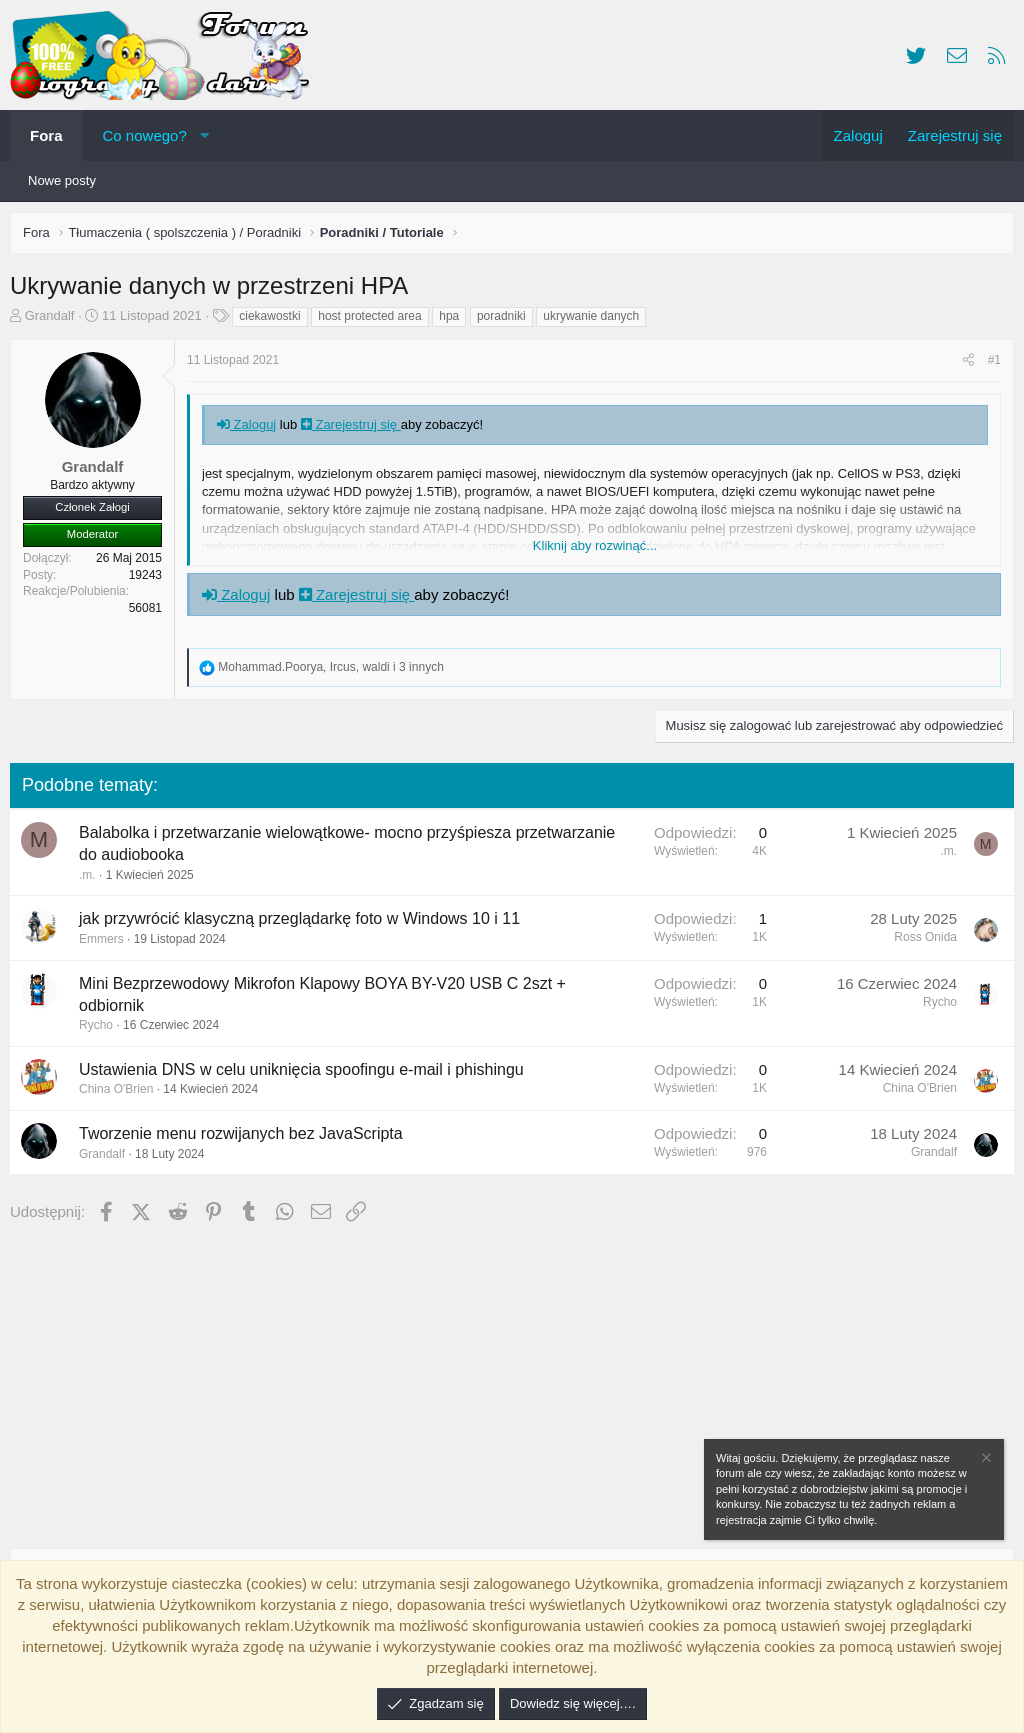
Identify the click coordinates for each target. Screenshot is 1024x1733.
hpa (454, 321)
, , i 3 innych (335, 672)
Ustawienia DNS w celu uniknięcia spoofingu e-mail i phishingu (306, 1074)
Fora (46, 135)
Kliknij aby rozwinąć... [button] (595, 550)
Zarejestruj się (356, 429)
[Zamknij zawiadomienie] (985, 1460)
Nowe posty (62, 180)
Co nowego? (145, 135)
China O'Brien (121, 1094)
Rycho (101, 1030)
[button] (204, 135)
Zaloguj (251, 429)
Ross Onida (920, 942)
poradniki (506, 321)
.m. (92, 880)
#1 (989, 365)
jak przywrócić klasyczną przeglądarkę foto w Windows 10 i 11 (304, 923)
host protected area (374, 321)
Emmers (106, 944)
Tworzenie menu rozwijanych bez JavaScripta (246, 1138)
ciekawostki (274, 321)
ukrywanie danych (596, 321)
